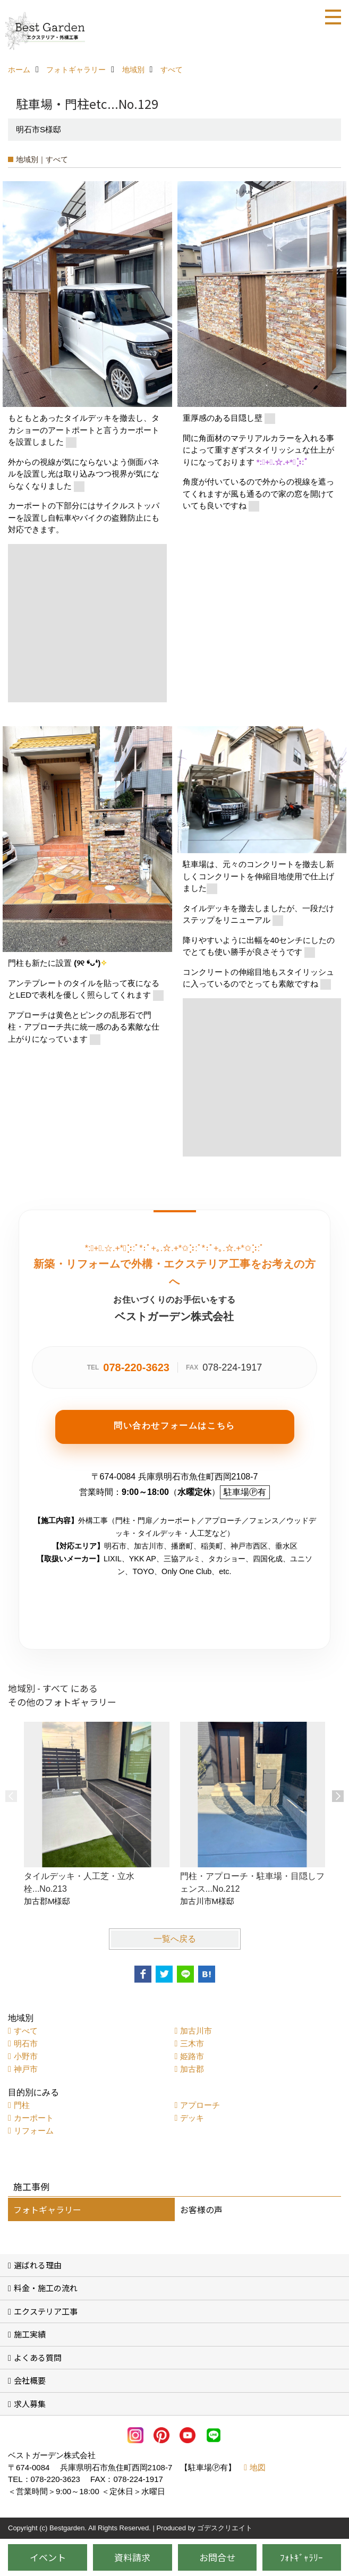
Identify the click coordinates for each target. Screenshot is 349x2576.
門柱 (22, 2105)
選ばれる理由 (38, 2265)
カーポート (34, 2117)
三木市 (192, 2043)
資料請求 (132, 2557)
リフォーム (34, 2130)
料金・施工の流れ (46, 2287)
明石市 (26, 2043)
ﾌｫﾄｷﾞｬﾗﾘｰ (301, 2557)
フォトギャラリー (47, 2209)
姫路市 (192, 2056)
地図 (258, 2467)
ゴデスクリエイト (224, 2528)
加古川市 (196, 2030)
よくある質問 (38, 2357)
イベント (48, 2557)
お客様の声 (201, 2209)
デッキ (192, 2117)
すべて (26, 2030)
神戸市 (26, 2068)
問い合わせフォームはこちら (174, 1425)
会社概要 (30, 2380)
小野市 (26, 2056)
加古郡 (192, 2068)
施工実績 (30, 2334)
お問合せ (217, 2557)
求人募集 (30, 2403)
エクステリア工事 (46, 2311)
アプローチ (200, 2105)
